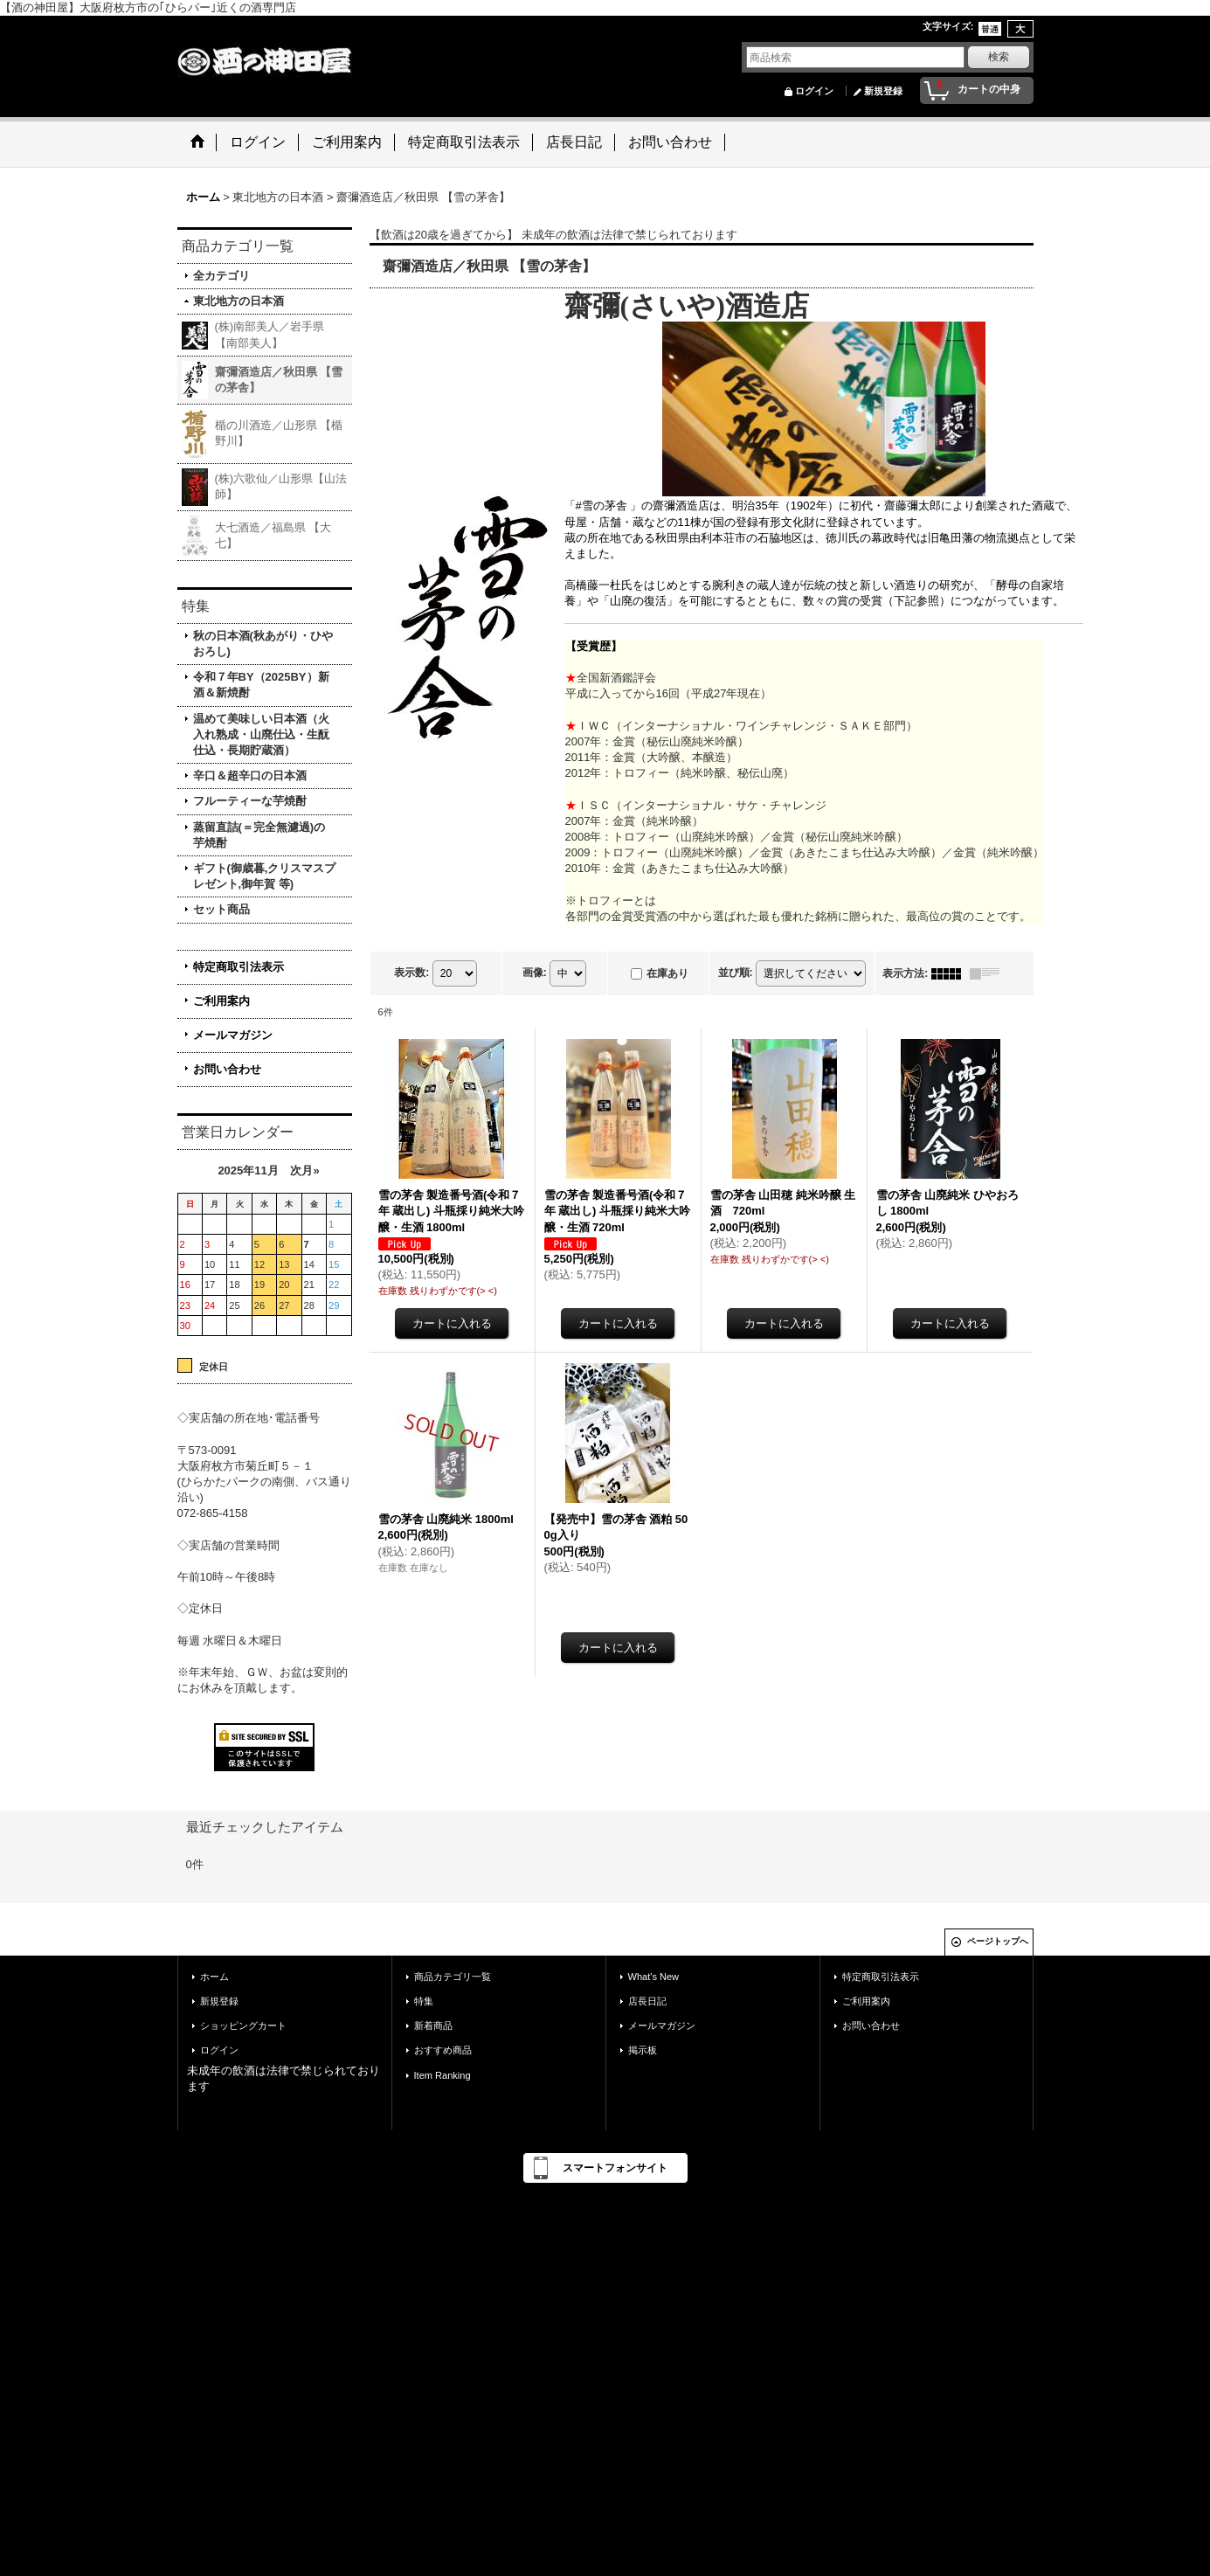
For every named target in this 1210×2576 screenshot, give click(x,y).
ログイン (814, 91)
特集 (423, 2001)
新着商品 (433, 2025)
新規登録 (883, 91)
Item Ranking (442, 2075)
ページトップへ (997, 1941)
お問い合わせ (227, 1069)
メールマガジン (233, 1035)
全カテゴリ (221, 275)
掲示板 (642, 2050)
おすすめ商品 (443, 2050)
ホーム (214, 1976)
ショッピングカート (243, 2025)
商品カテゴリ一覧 (452, 1976)
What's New (654, 1976)
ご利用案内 (221, 1001)
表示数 (411, 972)
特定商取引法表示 (238, 966)
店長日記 (647, 2001)
